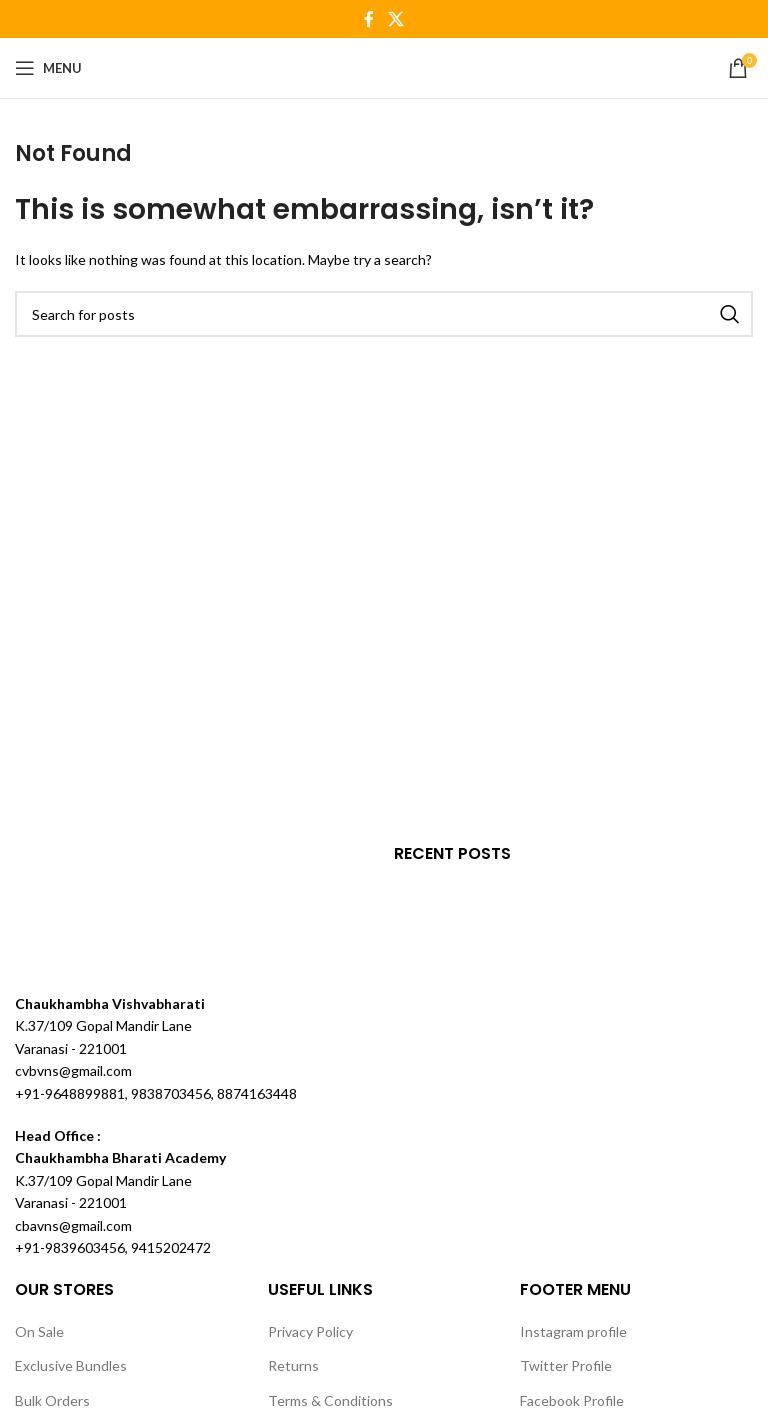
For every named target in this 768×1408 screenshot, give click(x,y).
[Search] (384, 314)
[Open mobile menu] (48, 68)
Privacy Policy (310, 1331)
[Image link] (90, 916)
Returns (293, 1365)
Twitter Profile (566, 1365)
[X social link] (395, 19)
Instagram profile (573, 1331)
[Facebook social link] (369, 19)
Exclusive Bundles (71, 1365)
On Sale (39, 1331)
